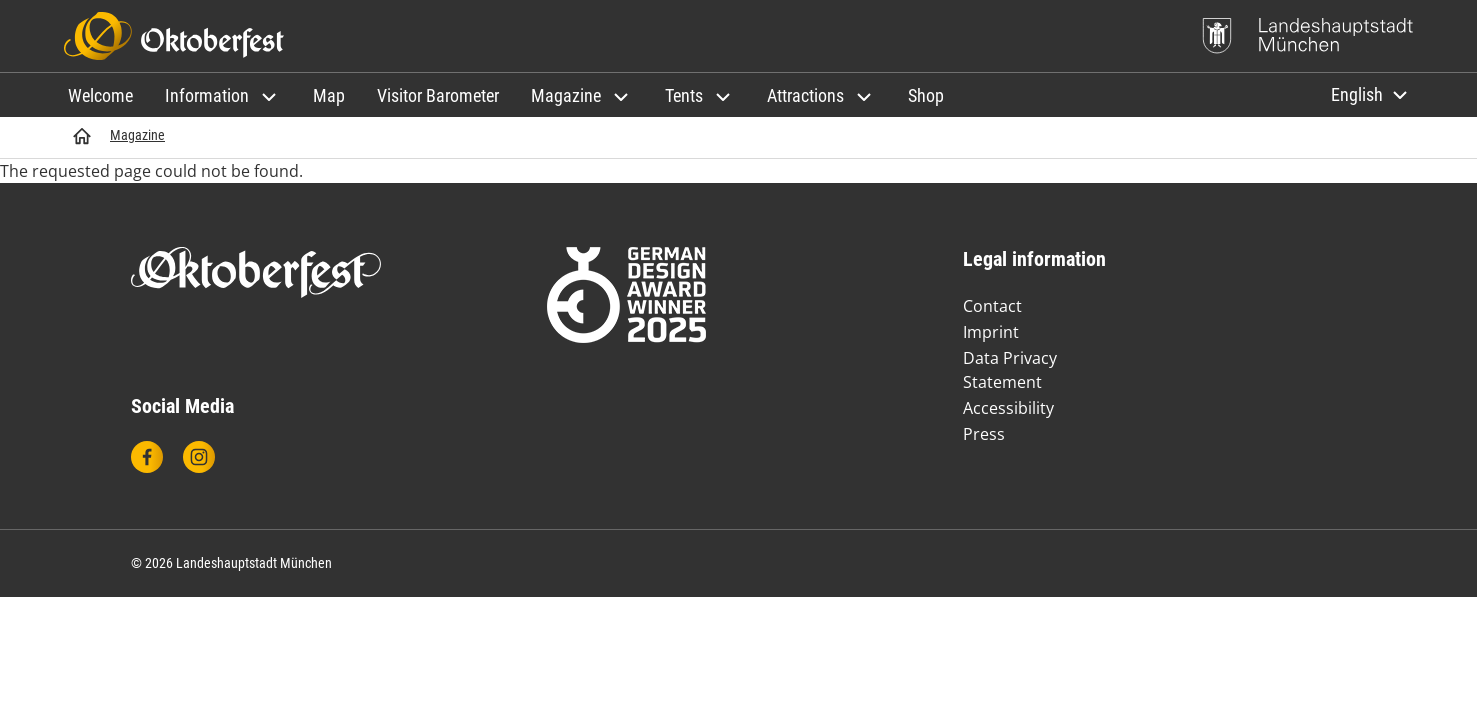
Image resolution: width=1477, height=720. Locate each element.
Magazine (137, 135)
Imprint (991, 332)
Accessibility (1008, 408)
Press (984, 434)
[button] (223, 95)
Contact (992, 306)
